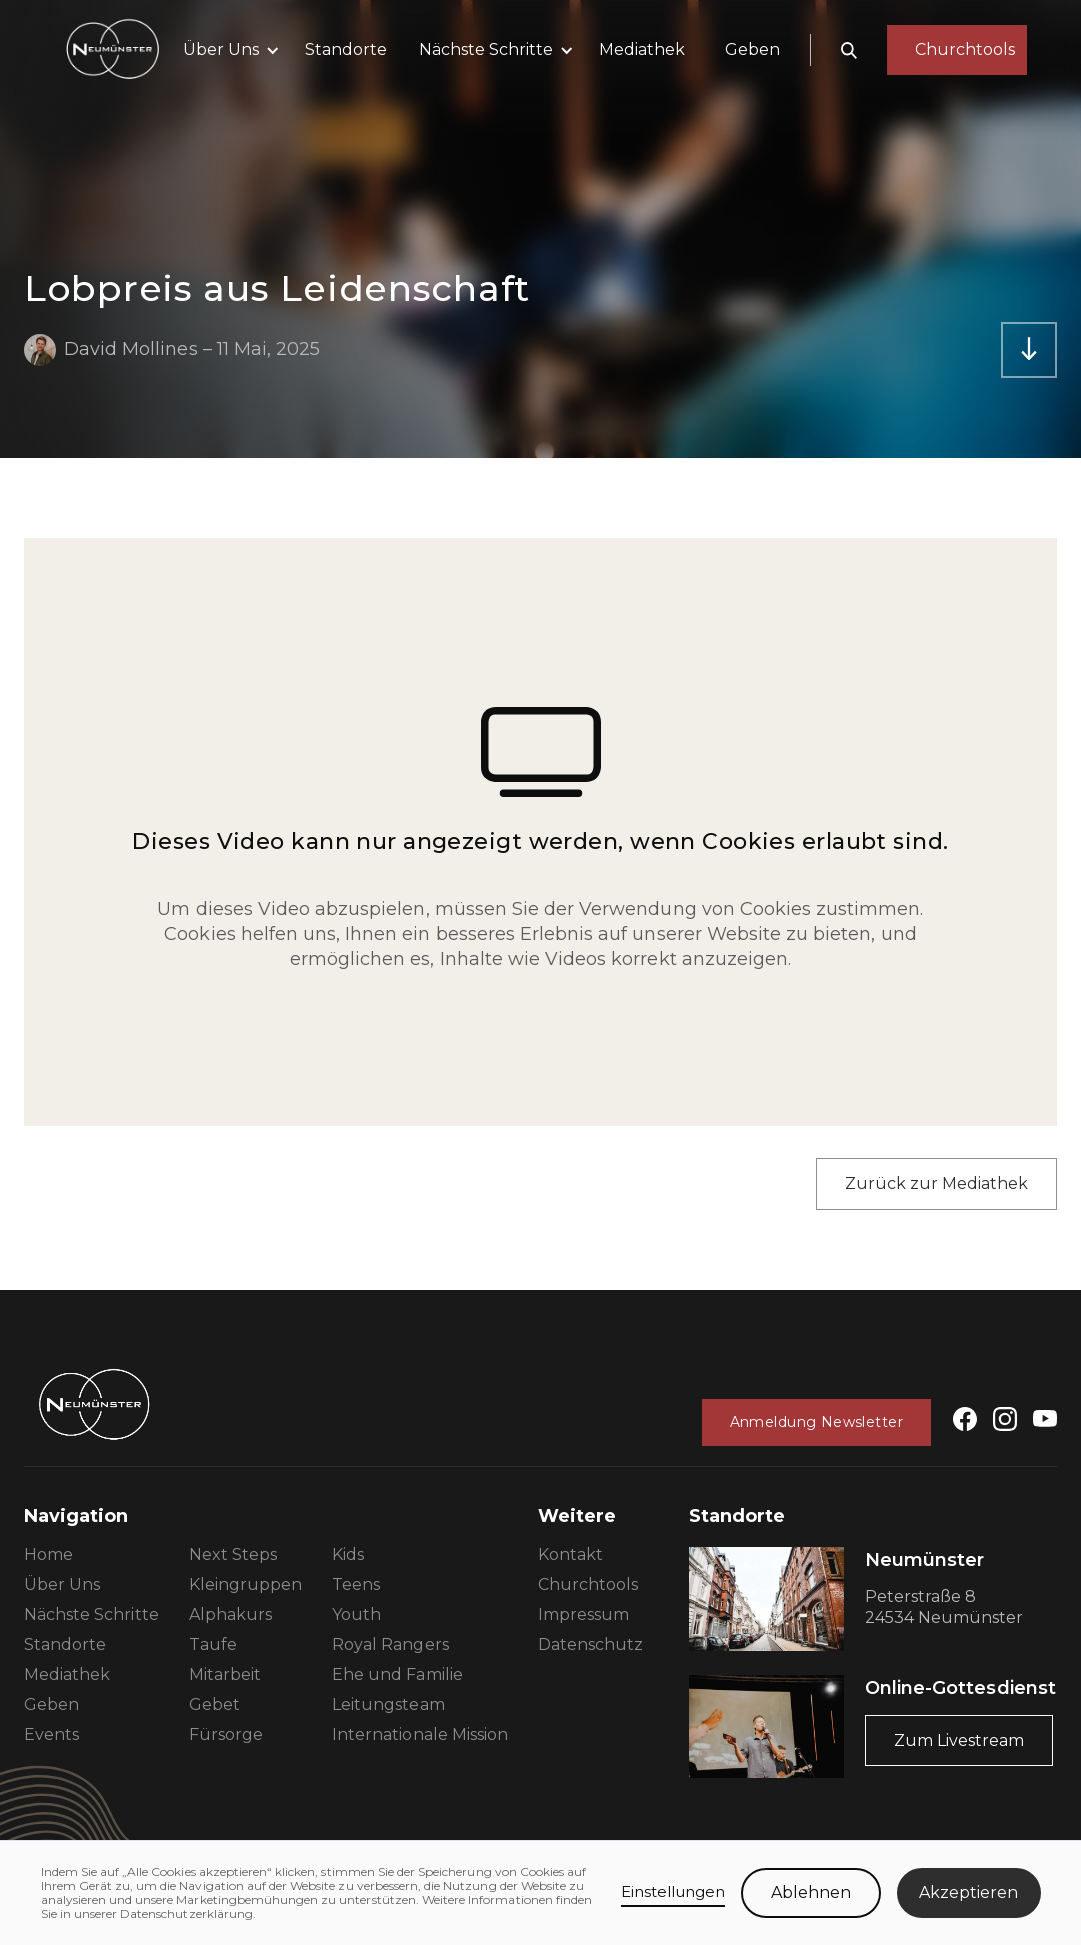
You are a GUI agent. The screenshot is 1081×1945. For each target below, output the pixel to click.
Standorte (346, 49)
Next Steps (233, 1554)
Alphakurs (230, 1614)
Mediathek (642, 49)
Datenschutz (590, 1644)
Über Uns (62, 1584)
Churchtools (588, 1584)
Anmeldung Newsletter (816, 1422)
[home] (112, 50)
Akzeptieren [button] (968, 1892)
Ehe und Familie (397, 1674)
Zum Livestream (959, 1740)
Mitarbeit (225, 1674)
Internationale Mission (420, 1734)
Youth (356, 1614)
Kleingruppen (245, 1584)
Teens (356, 1584)
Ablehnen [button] (811, 1892)
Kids (348, 1554)
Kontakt (570, 1554)
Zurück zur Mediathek (936, 1183)
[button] (228, 50)
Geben (752, 49)
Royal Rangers (390, 1644)
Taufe (213, 1644)
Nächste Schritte (91, 1614)
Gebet (214, 1704)
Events (51, 1734)
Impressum (583, 1614)
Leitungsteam (388, 1704)
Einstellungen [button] (673, 1891)
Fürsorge (226, 1734)
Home (48, 1554)
